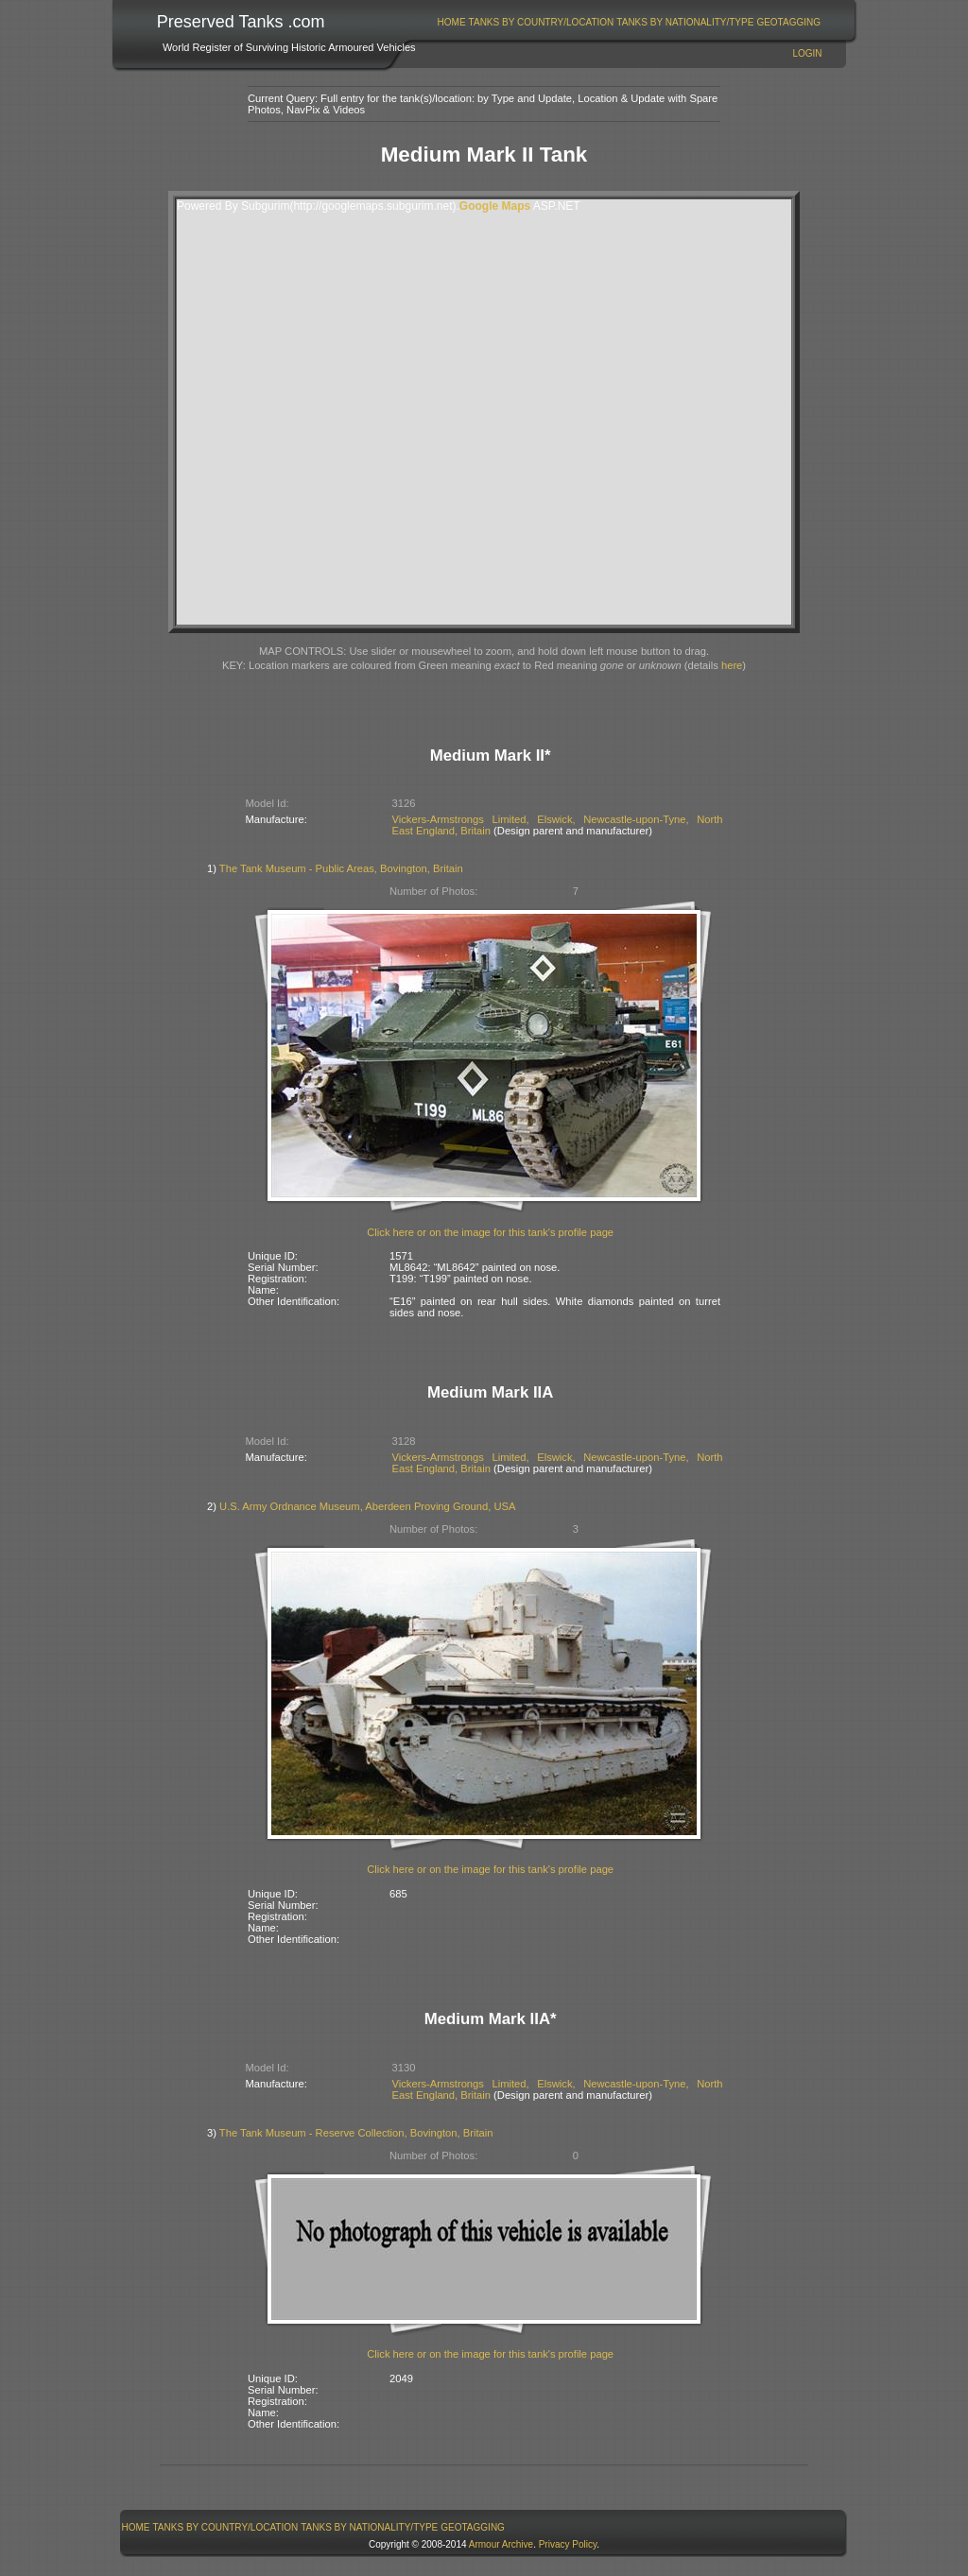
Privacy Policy (568, 2544)
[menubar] (628, 22)
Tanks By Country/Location (541, 22)
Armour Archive (501, 2544)
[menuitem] (451, 22)
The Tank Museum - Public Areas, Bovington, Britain (341, 868)
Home (452, 22)
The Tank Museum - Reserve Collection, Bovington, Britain (356, 2132)
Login (806, 53)
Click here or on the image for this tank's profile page (490, 1232)
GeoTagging (788, 22)
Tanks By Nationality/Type (684, 22)
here (731, 665)
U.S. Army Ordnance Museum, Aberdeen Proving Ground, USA (367, 1506)
